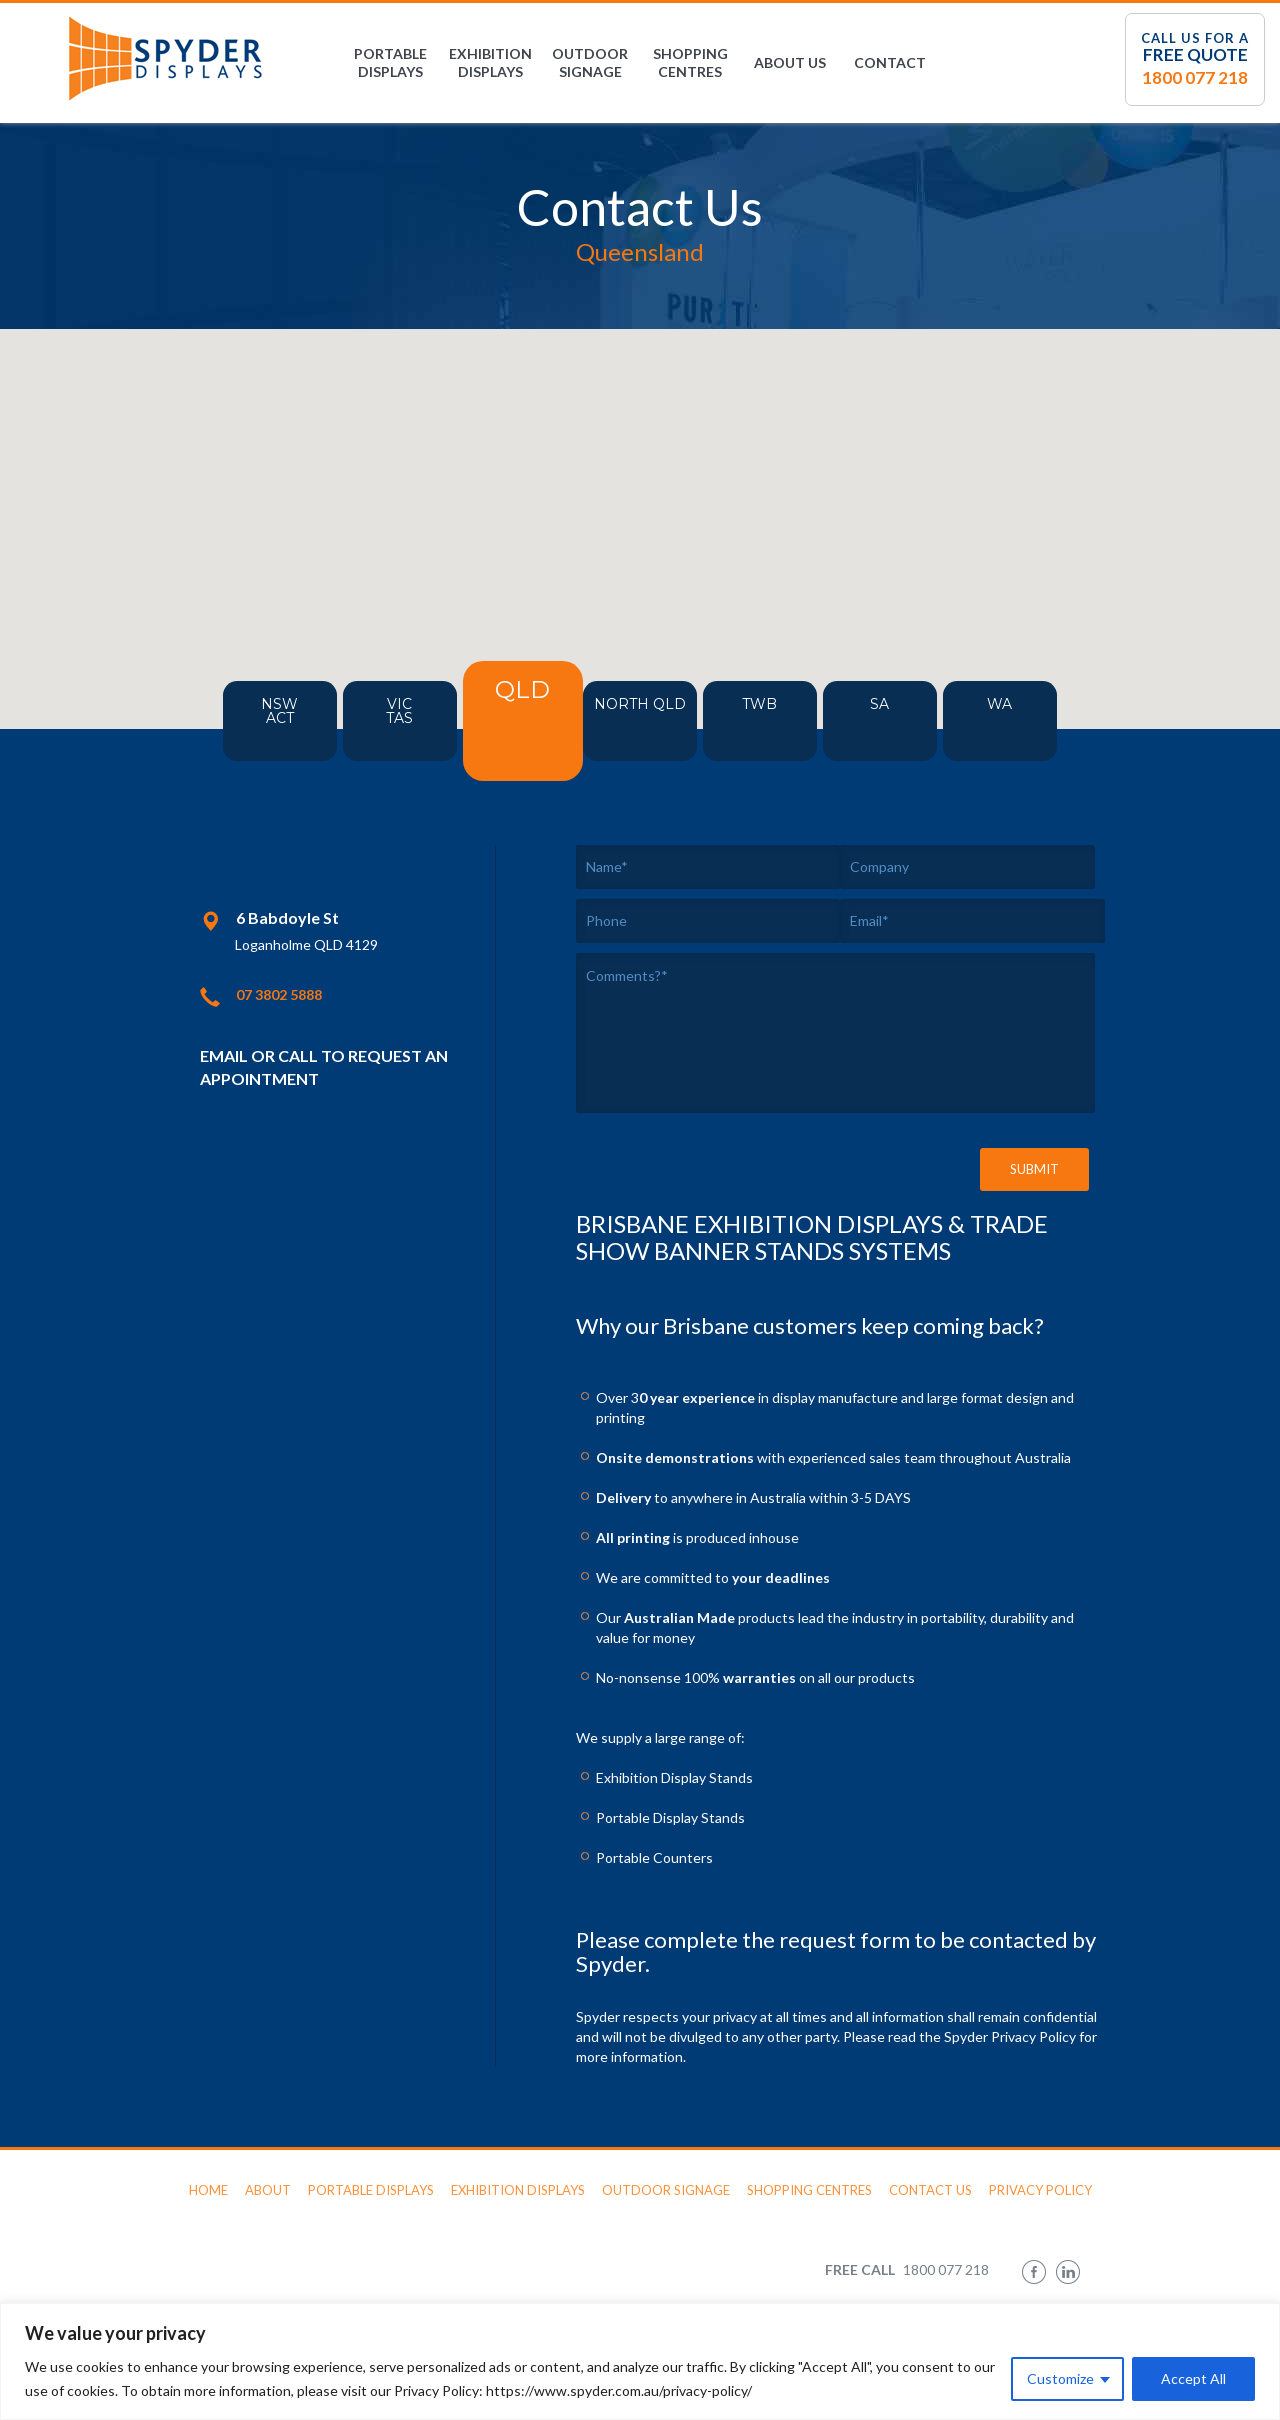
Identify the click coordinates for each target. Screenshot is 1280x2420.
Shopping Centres (690, 62)
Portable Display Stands (670, 1817)
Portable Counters (654, 1857)
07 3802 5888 (279, 994)
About (268, 2190)
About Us (790, 62)
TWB (780, 721)
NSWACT (260, 728)
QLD (520, 719)
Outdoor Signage (590, 62)
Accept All (1193, 2378)
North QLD (660, 728)
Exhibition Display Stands (674, 1777)
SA (900, 721)
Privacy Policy (1040, 2190)
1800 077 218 (1195, 77)
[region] (640, 2361)
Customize (1060, 2378)
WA (1020, 721)
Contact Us (930, 2190)
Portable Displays (390, 62)
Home (208, 2190)
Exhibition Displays (490, 62)
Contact (890, 62)
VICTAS (380, 728)
